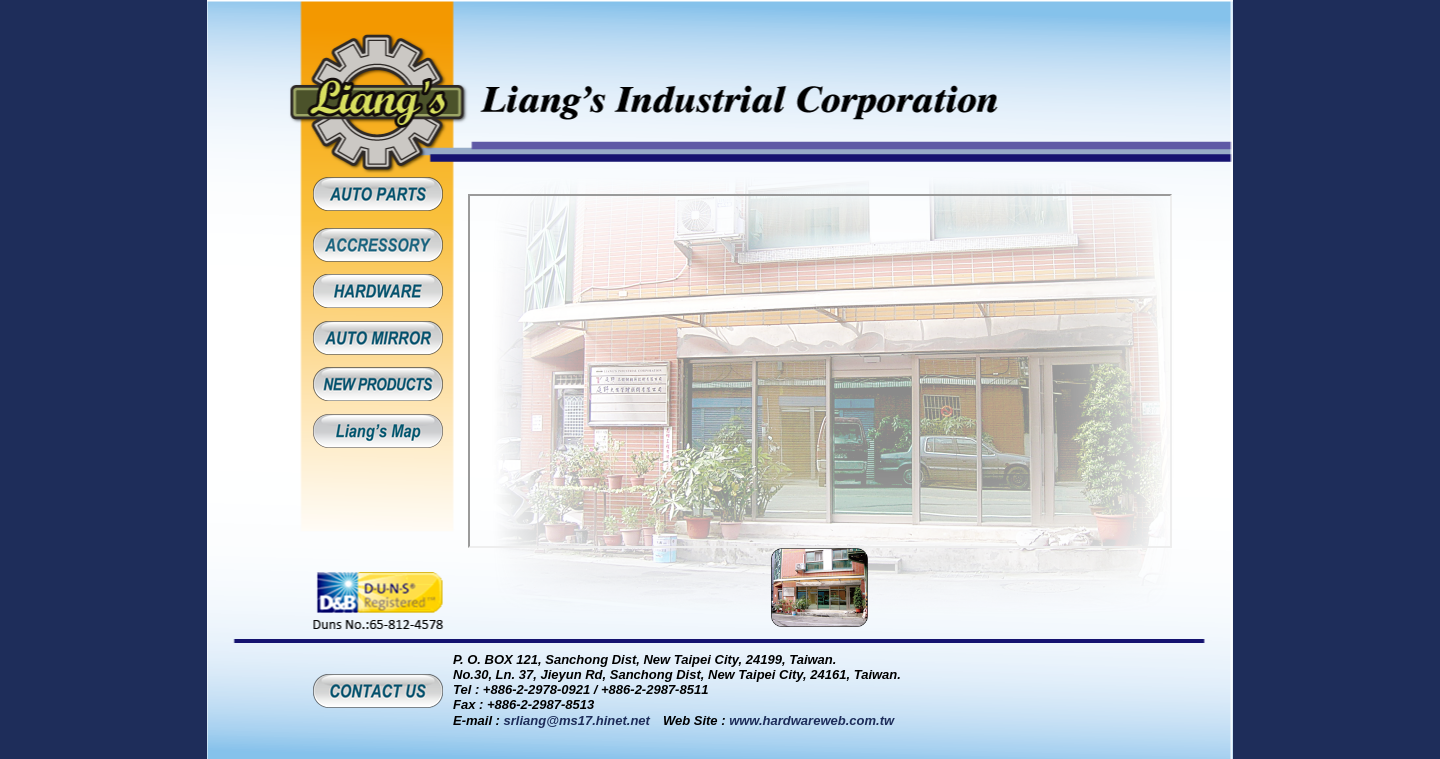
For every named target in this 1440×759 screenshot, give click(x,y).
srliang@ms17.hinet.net (577, 720)
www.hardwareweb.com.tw (811, 720)
